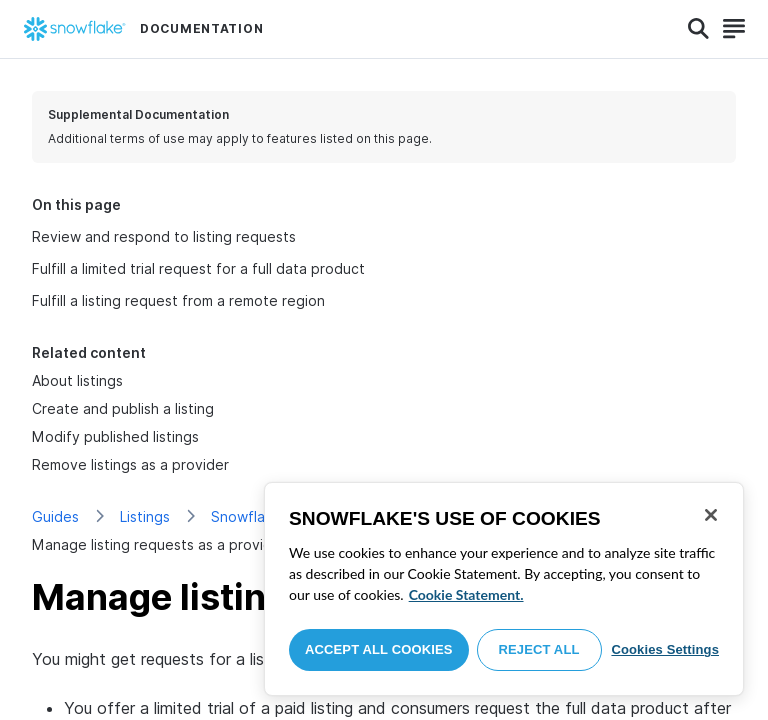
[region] (504, 589)
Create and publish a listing (123, 408)
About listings (77, 380)
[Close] (711, 515)
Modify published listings (115, 436)
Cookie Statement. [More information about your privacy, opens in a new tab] (466, 594)
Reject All (539, 649)
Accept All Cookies (379, 649)
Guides (55, 516)
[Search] (698, 29)
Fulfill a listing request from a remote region (178, 300)
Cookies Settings (665, 649)
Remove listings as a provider (130, 464)
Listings (145, 516)
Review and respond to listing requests (164, 236)
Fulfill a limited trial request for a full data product (198, 268)
